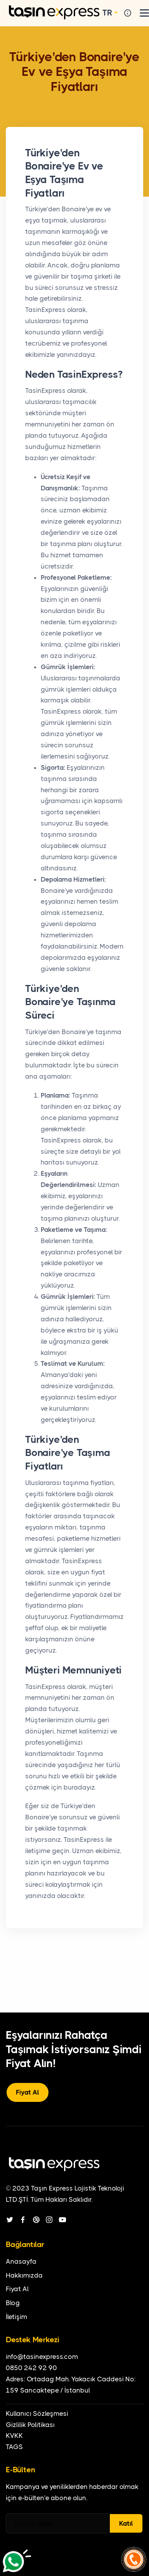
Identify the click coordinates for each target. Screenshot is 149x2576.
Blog (13, 2303)
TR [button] (107, 12)
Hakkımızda (24, 2275)
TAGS (14, 2447)
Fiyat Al (27, 2092)
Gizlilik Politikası (30, 2425)
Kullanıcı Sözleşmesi (37, 2413)
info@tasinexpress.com (42, 2356)
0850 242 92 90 (31, 2368)
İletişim (16, 2317)
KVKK (14, 2435)
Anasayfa (21, 2261)
